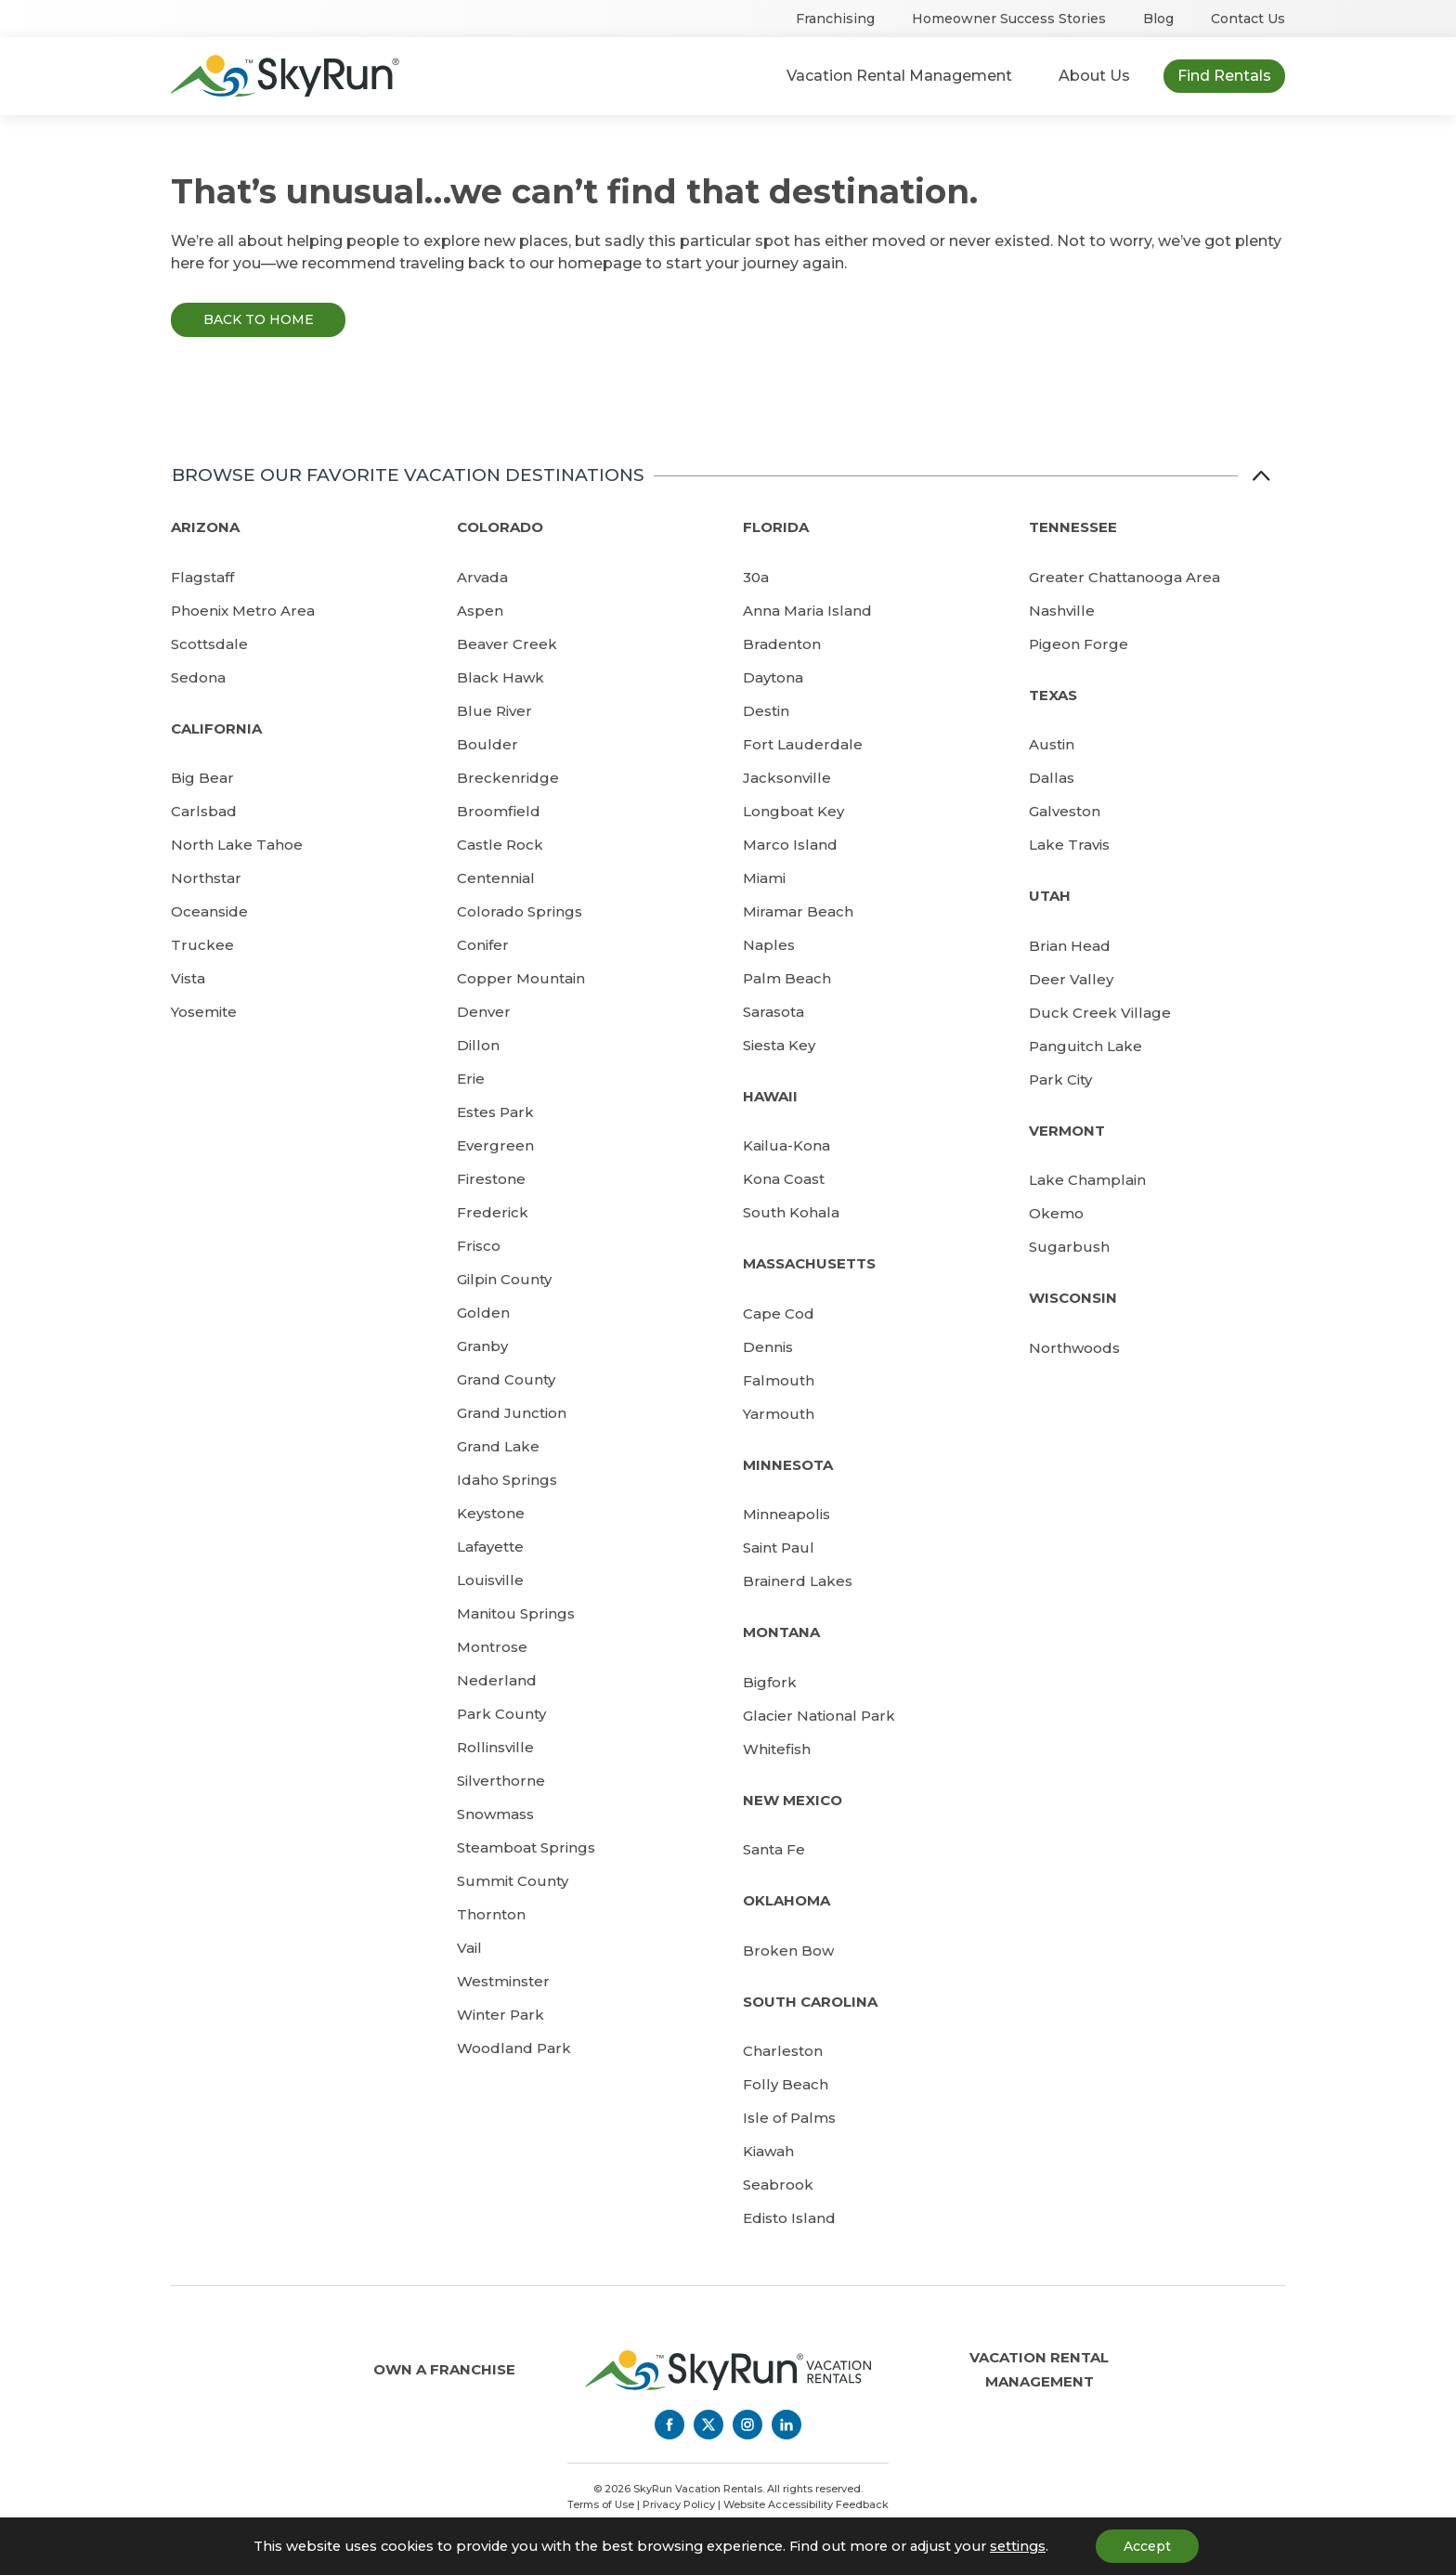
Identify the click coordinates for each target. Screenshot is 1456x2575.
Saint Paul (778, 1547)
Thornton (491, 1914)
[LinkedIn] (786, 2424)
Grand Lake (498, 1446)
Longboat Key (793, 811)
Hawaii (770, 1096)
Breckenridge (508, 778)
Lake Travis (1069, 844)
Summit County (512, 1881)
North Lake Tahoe (237, 844)
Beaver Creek (507, 644)
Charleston (783, 2051)
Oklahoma (786, 1900)
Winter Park (500, 2014)
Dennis (768, 1347)
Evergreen (495, 1145)
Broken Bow (788, 1950)
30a (756, 577)
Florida (776, 527)
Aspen (480, 610)
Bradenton (782, 644)
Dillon (478, 1045)
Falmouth (778, 1380)
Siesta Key (779, 1045)
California (216, 728)
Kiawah (768, 2151)
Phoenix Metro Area (243, 610)
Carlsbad (204, 811)
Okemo (1056, 1213)
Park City (1060, 1079)
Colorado (500, 527)
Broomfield (498, 811)
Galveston (1064, 811)
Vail (469, 1948)
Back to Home (258, 319)
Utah (1050, 895)
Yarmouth (778, 1414)
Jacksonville (787, 778)
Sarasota (773, 1012)
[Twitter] (708, 2424)
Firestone (491, 1179)
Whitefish (777, 1749)
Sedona (198, 677)
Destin (766, 711)
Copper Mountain (521, 978)
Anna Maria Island (807, 610)
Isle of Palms (789, 2117)
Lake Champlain (1087, 1180)
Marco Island (790, 844)
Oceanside (209, 911)
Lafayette (490, 1546)
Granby (482, 1346)
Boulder (487, 744)
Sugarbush (1069, 1246)
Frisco (478, 1246)
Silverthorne (501, 1780)
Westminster (503, 1981)
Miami (764, 878)
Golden (483, 1312)
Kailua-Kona (786, 1145)
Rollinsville (495, 1747)
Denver (484, 1012)
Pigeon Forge (1078, 644)
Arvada (482, 577)
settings (1018, 2546)
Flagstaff (202, 577)
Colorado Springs (519, 911)
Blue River (494, 711)
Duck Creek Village (1100, 1012)
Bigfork (770, 1682)
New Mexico (792, 1800)
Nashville (1062, 610)
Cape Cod (778, 1313)
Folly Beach (785, 2084)
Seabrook (778, 2184)
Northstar (206, 878)
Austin (1051, 744)
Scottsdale (209, 644)
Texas (1053, 695)
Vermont (1067, 1130)
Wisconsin (1073, 1298)
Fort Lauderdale (803, 744)
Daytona (773, 677)
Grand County (506, 1379)
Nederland (497, 1680)
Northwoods (1074, 1348)
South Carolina (810, 2001)
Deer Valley (1071, 979)
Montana (781, 1632)
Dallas (1051, 778)
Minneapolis (786, 1514)
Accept (1147, 2546)
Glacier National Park (819, 1715)
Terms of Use (600, 2504)
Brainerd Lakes (797, 1581)
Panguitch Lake (1085, 1046)
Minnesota (788, 1465)
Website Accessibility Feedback (806, 2504)
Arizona (205, 527)
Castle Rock (500, 844)
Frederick (492, 1212)
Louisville (490, 1580)
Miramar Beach (798, 911)
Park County (501, 1714)
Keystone (491, 1513)
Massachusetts (809, 1263)
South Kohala (791, 1212)
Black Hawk (500, 677)
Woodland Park (514, 2048)
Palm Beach (787, 978)
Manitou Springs (516, 1613)
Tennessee (1073, 527)
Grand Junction (511, 1413)
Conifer (483, 945)
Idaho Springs (507, 1480)
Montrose (492, 1647)
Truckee (202, 945)
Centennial (496, 878)
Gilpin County (504, 1279)
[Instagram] (747, 2424)
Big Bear (202, 778)
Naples (769, 945)
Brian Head (1070, 946)
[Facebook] (669, 2424)
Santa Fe (774, 1849)
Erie (471, 1078)
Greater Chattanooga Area (1124, 577)
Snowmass (495, 1814)
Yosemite (204, 1012)
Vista (188, 978)
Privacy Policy (679, 2504)
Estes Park (495, 1112)
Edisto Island (789, 2218)
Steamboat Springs (526, 1847)
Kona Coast (784, 1179)
